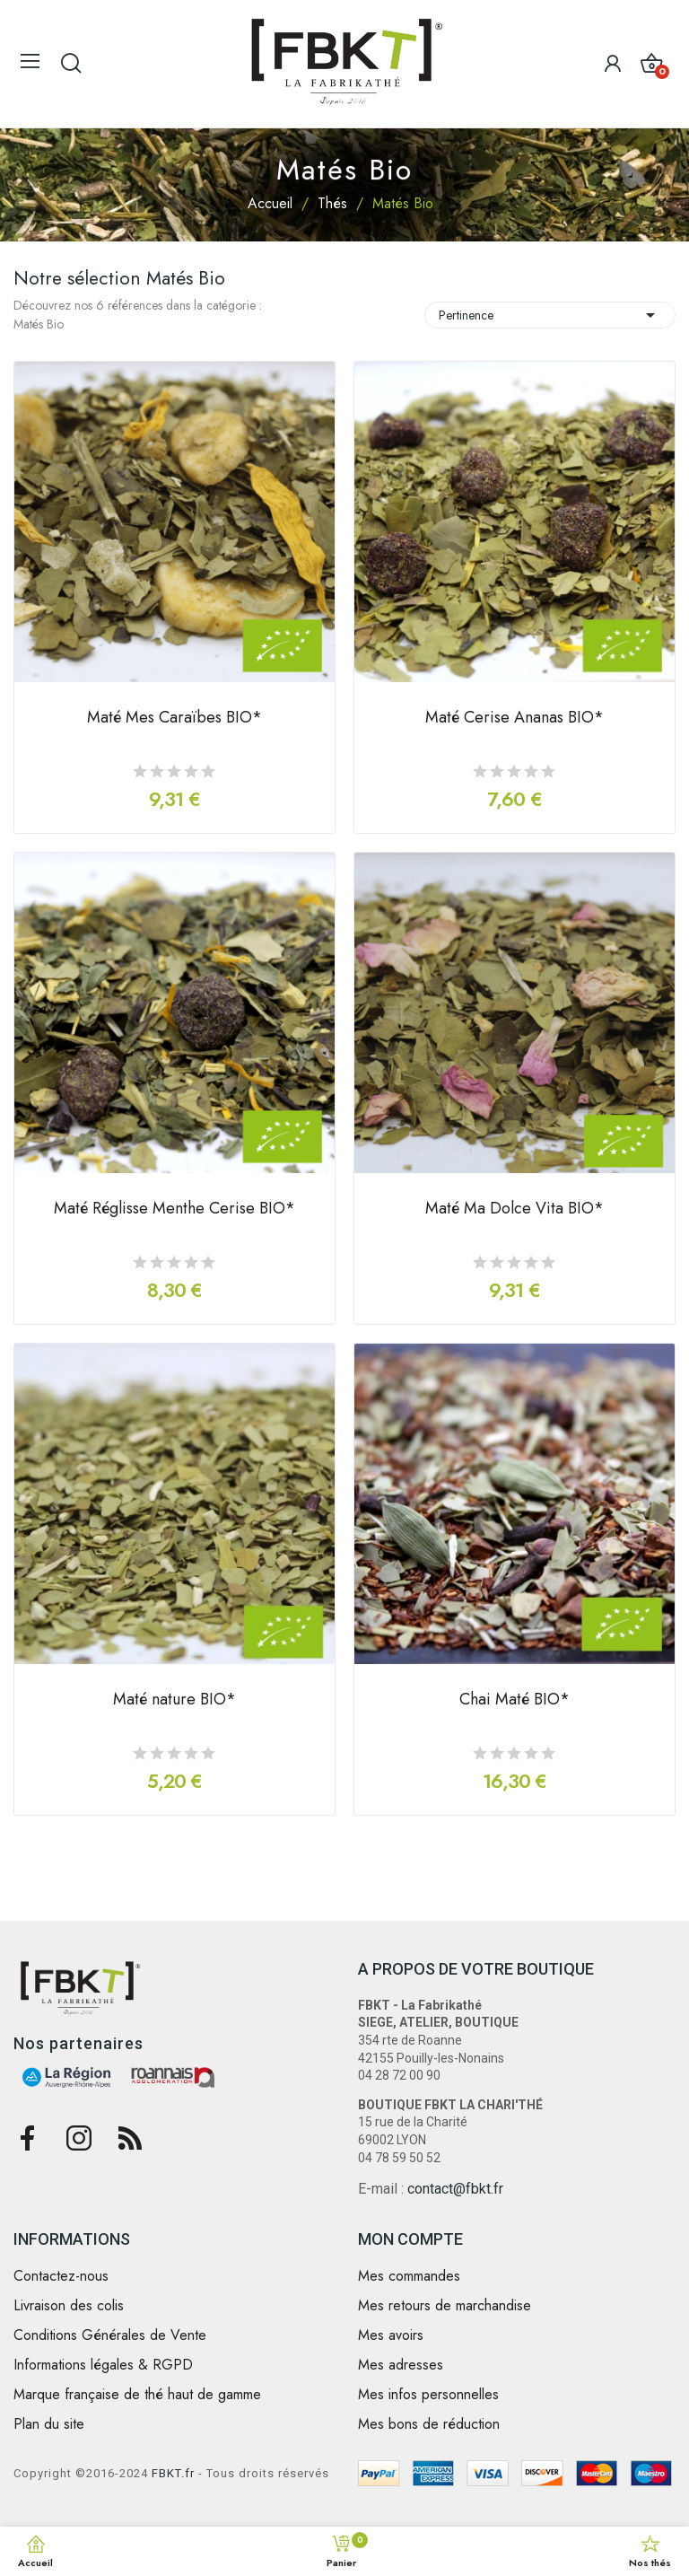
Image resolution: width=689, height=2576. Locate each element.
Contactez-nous (61, 2276)
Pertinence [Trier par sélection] (550, 315)
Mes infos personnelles (428, 2395)
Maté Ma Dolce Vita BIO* (514, 1210)
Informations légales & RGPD (103, 2365)
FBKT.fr (173, 2473)
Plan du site (48, 2424)
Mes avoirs (390, 2335)
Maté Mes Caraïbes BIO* (174, 719)
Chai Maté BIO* (514, 1701)
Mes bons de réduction (429, 2424)
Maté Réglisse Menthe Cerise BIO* (174, 1210)
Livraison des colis (68, 2306)
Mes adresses (400, 2365)
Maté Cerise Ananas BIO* (514, 719)
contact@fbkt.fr (455, 2188)
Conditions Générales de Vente (109, 2335)
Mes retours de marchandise (444, 2306)
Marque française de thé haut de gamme (137, 2395)
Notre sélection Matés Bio (119, 278)
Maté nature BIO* (174, 1701)
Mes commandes (409, 2276)
